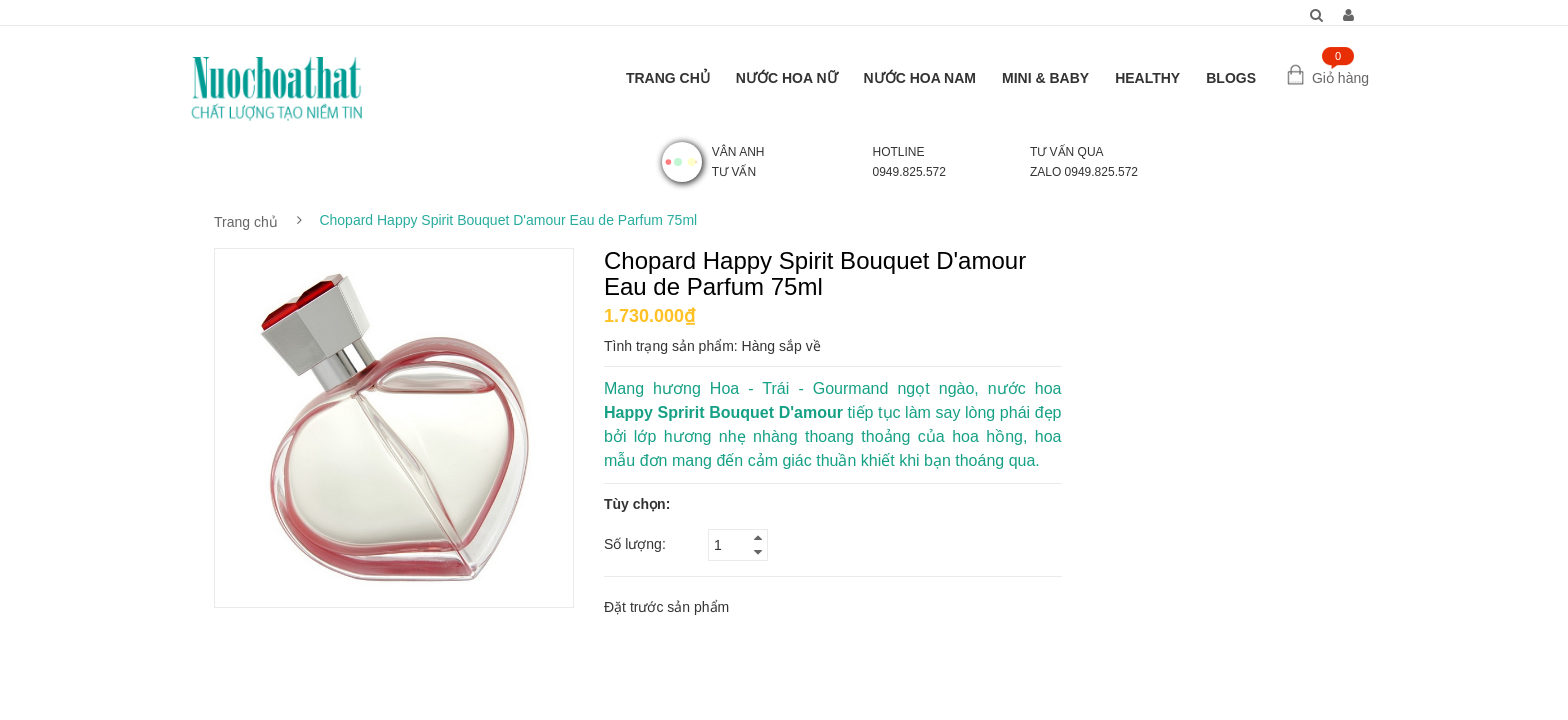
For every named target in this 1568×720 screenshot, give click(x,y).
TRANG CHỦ (668, 78)
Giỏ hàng (1340, 78)
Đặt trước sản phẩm (666, 607)
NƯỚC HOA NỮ (787, 78)
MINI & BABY (1045, 78)
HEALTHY (1147, 78)
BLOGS (1231, 78)
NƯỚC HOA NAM (920, 78)
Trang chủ (246, 222)
